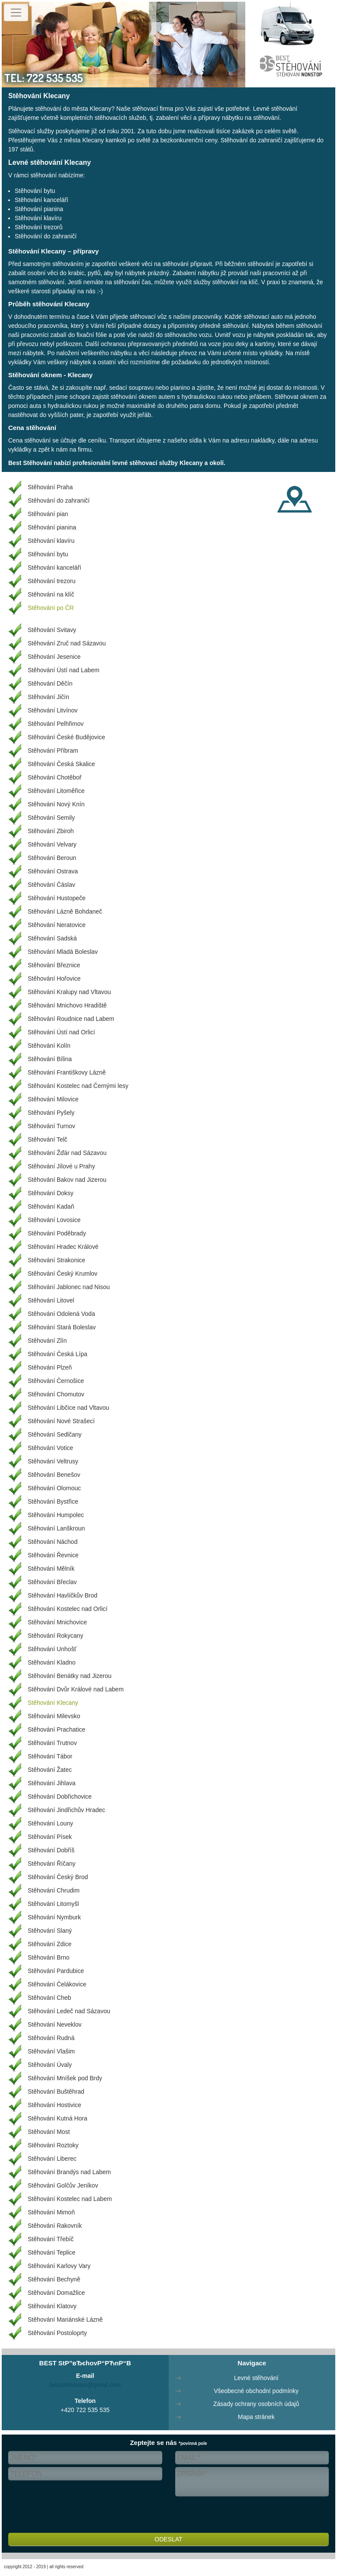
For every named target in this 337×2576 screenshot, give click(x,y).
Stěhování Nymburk (54, 1917)
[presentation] (74, 2516)
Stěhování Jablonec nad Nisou (69, 1286)
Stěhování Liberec (52, 2158)
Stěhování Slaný (50, 1930)
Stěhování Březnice (54, 965)
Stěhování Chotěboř (55, 777)
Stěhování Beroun (52, 857)
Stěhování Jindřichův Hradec (66, 1809)
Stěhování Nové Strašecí (61, 1421)
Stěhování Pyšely (51, 1112)
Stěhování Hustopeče (57, 898)
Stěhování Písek (50, 1836)
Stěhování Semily (51, 817)
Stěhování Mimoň (51, 2212)
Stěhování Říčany (52, 1863)
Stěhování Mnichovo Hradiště (67, 1005)
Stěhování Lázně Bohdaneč (65, 911)
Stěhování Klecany (53, 1702)
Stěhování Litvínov (52, 710)
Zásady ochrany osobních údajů (256, 2403)
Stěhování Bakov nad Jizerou (67, 1179)
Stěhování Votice (50, 1447)
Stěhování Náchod (52, 1541)
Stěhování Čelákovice (57, 1984)
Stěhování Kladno (52, 1662)
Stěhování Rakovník (55, 2225)
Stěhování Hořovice (54, 978)
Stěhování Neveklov (55, 2024)
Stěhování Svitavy (52, 629)
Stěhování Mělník (51, 1568)
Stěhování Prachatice (56, 1729)
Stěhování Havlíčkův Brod (62, 1595)
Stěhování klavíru (38, 218)
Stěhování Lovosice (54, 1219)
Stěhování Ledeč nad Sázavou (69, 2011)
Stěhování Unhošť (52, 1649)
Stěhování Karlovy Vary (59, 2265)
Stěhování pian (48, 513)
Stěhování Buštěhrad (56, 2091)
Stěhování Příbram (53, 750)
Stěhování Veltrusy (53, 1461)
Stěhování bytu (35, 190)
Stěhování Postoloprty (57, 2332)
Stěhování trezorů (39, 227)
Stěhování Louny (50, 1823)
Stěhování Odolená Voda (61, 1313)
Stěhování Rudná (51, 2037)
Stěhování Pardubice (56, 1970)
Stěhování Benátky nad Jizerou (70, 1675)
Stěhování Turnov (51, 1126)
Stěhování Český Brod (58, 1876)
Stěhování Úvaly (50, 2064)
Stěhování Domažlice (56, 2292)
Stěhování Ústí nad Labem (63, 670)
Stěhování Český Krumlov (62, 1273)
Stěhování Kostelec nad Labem (70, 2198)
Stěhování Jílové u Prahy (61, 1166)
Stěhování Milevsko (54, 1716)
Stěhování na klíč (51, 594)
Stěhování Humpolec (56, 1514)
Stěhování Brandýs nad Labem (69, 2172)
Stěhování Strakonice (56, 1260)
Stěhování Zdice (49, 1944)
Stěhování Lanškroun (56, 1528)
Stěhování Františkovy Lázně (67, 1072)
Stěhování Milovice (53, 1099)
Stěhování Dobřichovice (60, 1796)
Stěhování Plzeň (50, 1367)
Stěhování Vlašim (51, 2051)
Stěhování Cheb (49, 1997)
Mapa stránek (256, 2416)
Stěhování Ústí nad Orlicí (61, 1032)
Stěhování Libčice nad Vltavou (68, 1407)
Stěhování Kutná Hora (57, 2118)
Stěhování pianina (39, 208)
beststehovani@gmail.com (85, 2384)
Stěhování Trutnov (52, 1742)
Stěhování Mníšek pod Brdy (65, 2078)
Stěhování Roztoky (53, 2145)
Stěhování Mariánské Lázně (65, 2319)
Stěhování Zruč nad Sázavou (67, 643)
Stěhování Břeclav (52, 1581)
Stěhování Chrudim (54, 1890)
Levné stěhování (256, 2377)
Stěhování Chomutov (56, 1394)
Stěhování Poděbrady (57, 1233)
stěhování (127, 282)
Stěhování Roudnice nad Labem (71, 1018)
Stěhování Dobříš (51, 1850)
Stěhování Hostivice (54, 2104)
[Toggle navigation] (16, 12)
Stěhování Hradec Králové (63, 1246)
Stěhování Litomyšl (53, 1903)
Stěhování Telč (47, 1139)
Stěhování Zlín (47, 1340)
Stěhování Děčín (50, 683)
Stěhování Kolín (49, 1045)
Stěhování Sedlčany (55, 1434)
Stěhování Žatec (50, 1769)
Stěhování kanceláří (41, 199)
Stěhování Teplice (51, 2252)
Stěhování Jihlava (52, 1783)
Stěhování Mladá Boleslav (63, 951)
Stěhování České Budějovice (66, 737)
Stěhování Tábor (50, 1756)
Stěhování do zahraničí (46, 236)
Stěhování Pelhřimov (55, 723)
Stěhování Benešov (54, 1474)
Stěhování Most (49, 2131)
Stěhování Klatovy (52, 2306)
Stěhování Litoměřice (56, 790)
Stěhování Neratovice (57, 924)
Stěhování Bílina (50, 1058)
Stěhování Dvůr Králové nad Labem (76, 1689)
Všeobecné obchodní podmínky (256, 2390)
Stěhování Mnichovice (57, 1622)
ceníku (97, 440)
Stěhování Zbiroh (51, 831)
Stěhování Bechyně (54, 2279)
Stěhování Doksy (51, 1193)
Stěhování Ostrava (53, 871)
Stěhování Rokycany (55, 1635)
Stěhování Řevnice (53, 1555)
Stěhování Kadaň (51, 1206)
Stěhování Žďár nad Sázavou (67, 1152)
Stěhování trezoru (52, 580)
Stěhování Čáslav (51, 884)
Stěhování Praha (50, 487)
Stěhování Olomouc (54, 1488)
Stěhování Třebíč (51, 2239)
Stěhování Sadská (52, 938)
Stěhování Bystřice (53, 1501)
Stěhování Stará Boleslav (62, 1327)
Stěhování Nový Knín (56, 804)
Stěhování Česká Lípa (57, 1354)
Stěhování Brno (49, 1957)
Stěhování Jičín (48, 696)
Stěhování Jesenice (54, 656)
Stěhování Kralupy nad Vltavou (69, 991)
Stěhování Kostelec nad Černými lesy (78, 1085)
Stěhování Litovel (51, 1300)
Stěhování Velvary (52, 844)
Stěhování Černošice (56, 1380)
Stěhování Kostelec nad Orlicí (67, 1608)
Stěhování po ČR (51, 607)
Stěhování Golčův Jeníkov (63, 2185)
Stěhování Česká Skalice (61, 763)
